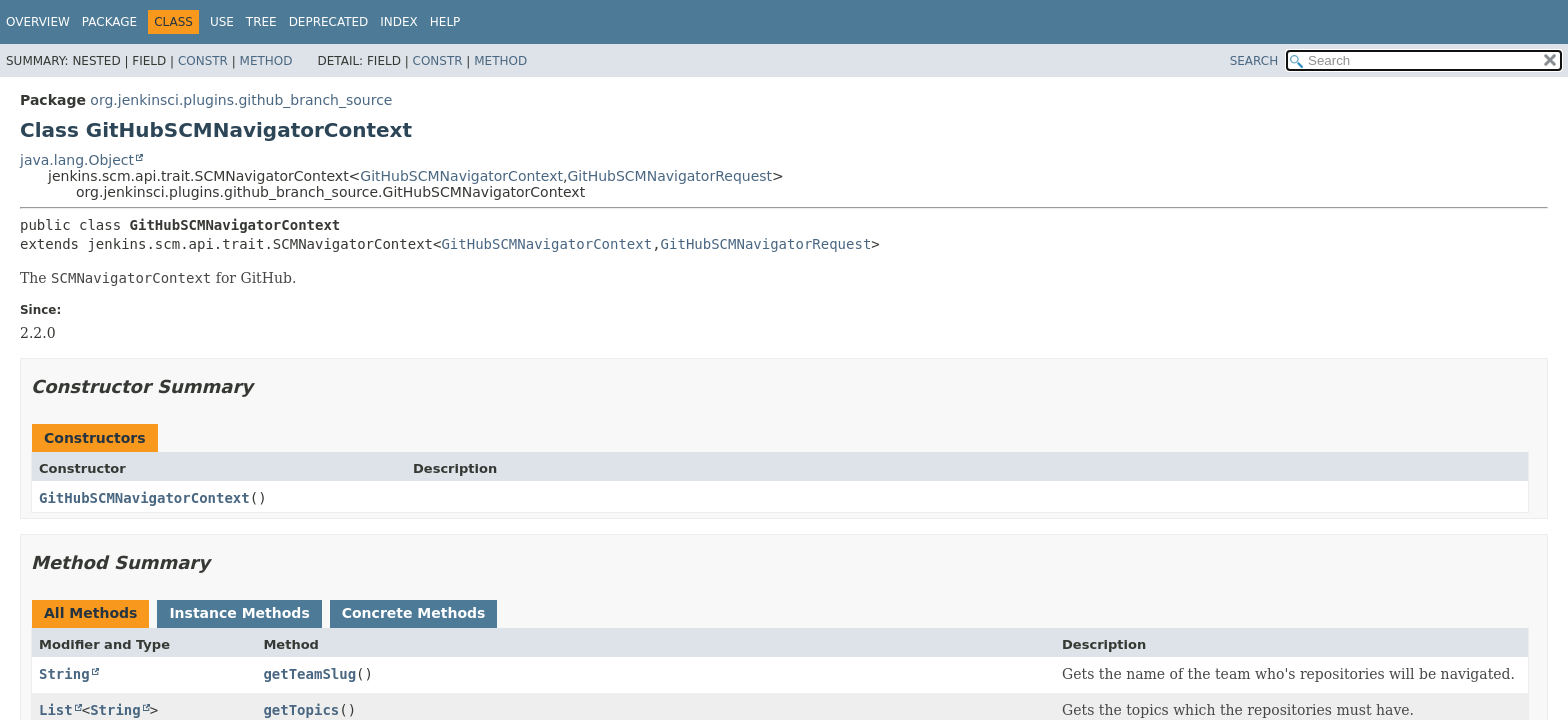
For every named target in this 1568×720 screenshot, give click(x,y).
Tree (261, 22)
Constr (203, 61)
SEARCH (1254, 61)
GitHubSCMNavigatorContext (461, 176)
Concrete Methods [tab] (414, 613)
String (64, 674)
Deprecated (329, 22)
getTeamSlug (309, 674)
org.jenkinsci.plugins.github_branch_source (241, 100)
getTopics (301, 710)
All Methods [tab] (90, 613)
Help (445, 22)
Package (109, 22)
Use (222, 22)
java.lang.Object (77, 160)
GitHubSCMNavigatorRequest (669, 176)
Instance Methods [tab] (239, 613)
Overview (38, 22)
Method (266, 61)
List (56, 710)
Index (399, 22)
